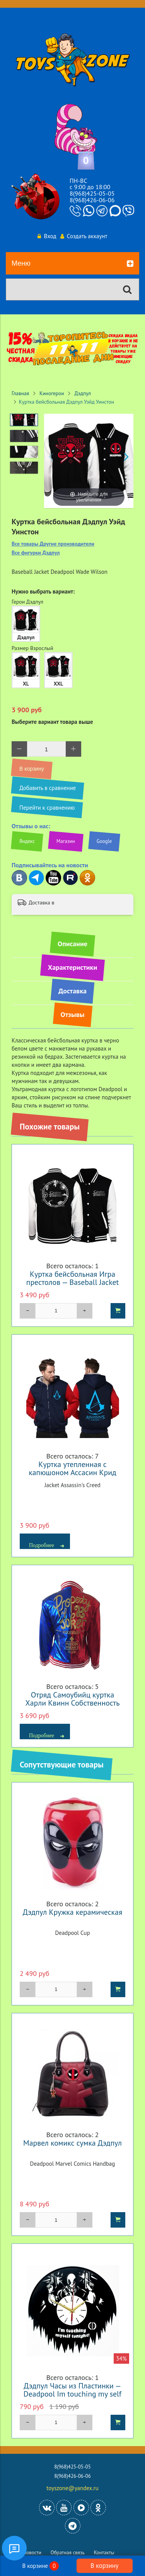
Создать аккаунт (83, 236)
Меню (72, 263)
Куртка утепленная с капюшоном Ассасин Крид (72, 1468)
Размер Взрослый (32, 648)
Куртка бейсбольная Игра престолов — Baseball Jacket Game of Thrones (72, 1282)
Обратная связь (68, 2552)
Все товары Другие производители (53, 544)
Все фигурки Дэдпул (36, 552)
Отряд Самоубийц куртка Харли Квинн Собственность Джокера (73, 1703)
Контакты (104, 2552)
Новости (32, 2552)
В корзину (104, 2565)
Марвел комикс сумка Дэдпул (72, 2143)
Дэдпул (83, 393)
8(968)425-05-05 (92, 193)
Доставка (72, 990)
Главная (20, 393)
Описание (72, 943)
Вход (47, 236)
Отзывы (73, 1014)
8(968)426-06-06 (92, 200)
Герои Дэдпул (27, 601)
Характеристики (72, 967)
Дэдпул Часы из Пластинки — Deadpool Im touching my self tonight (72, 2394)
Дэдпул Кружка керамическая (73, 1912)
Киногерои (51, 393)
